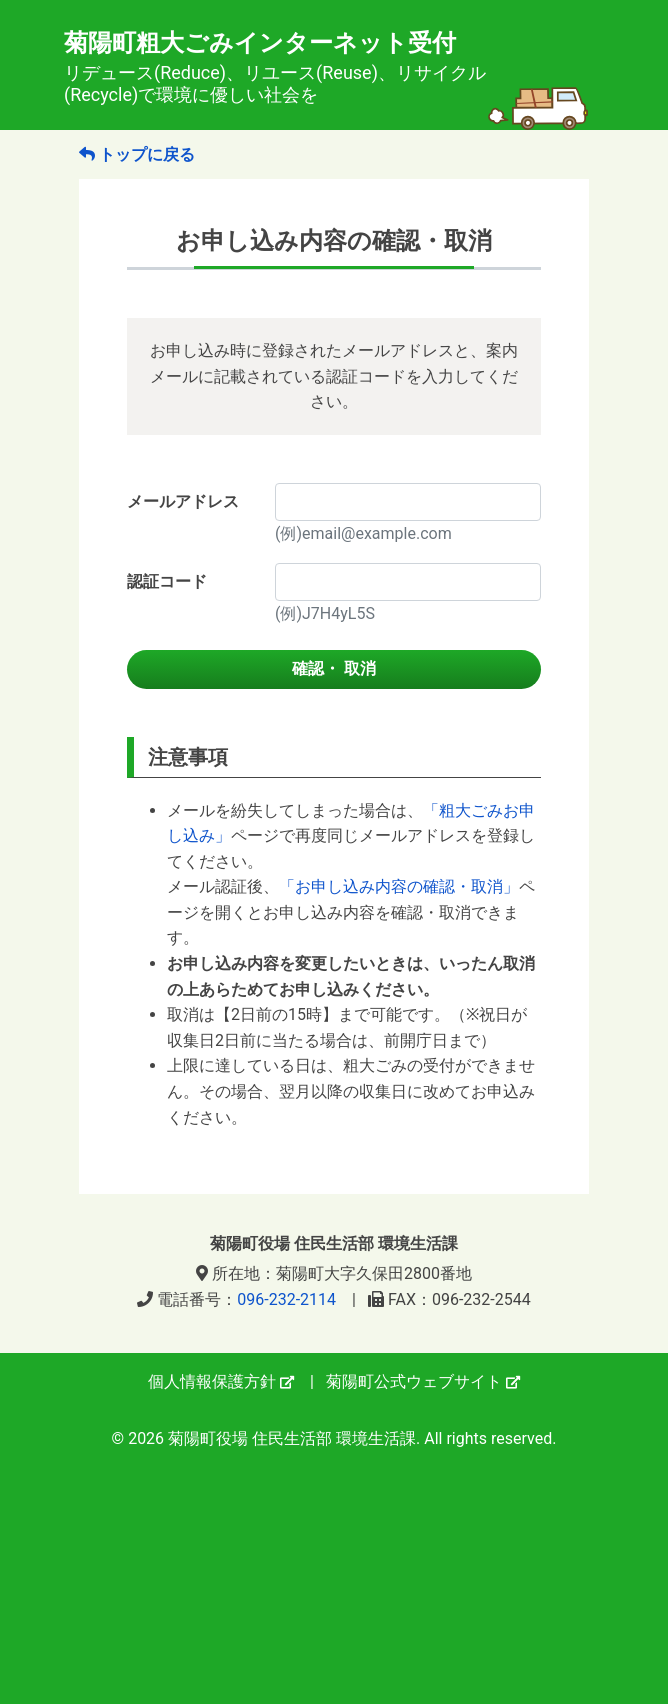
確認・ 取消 (334, 668)
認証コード (167, 581)
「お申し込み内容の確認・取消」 (399, 886)
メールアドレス (183, 501)
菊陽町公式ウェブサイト (423, 1381)
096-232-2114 (286, 1299)
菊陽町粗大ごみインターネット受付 (326, 67)
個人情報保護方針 (221, 1381)
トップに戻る (137, 154)
